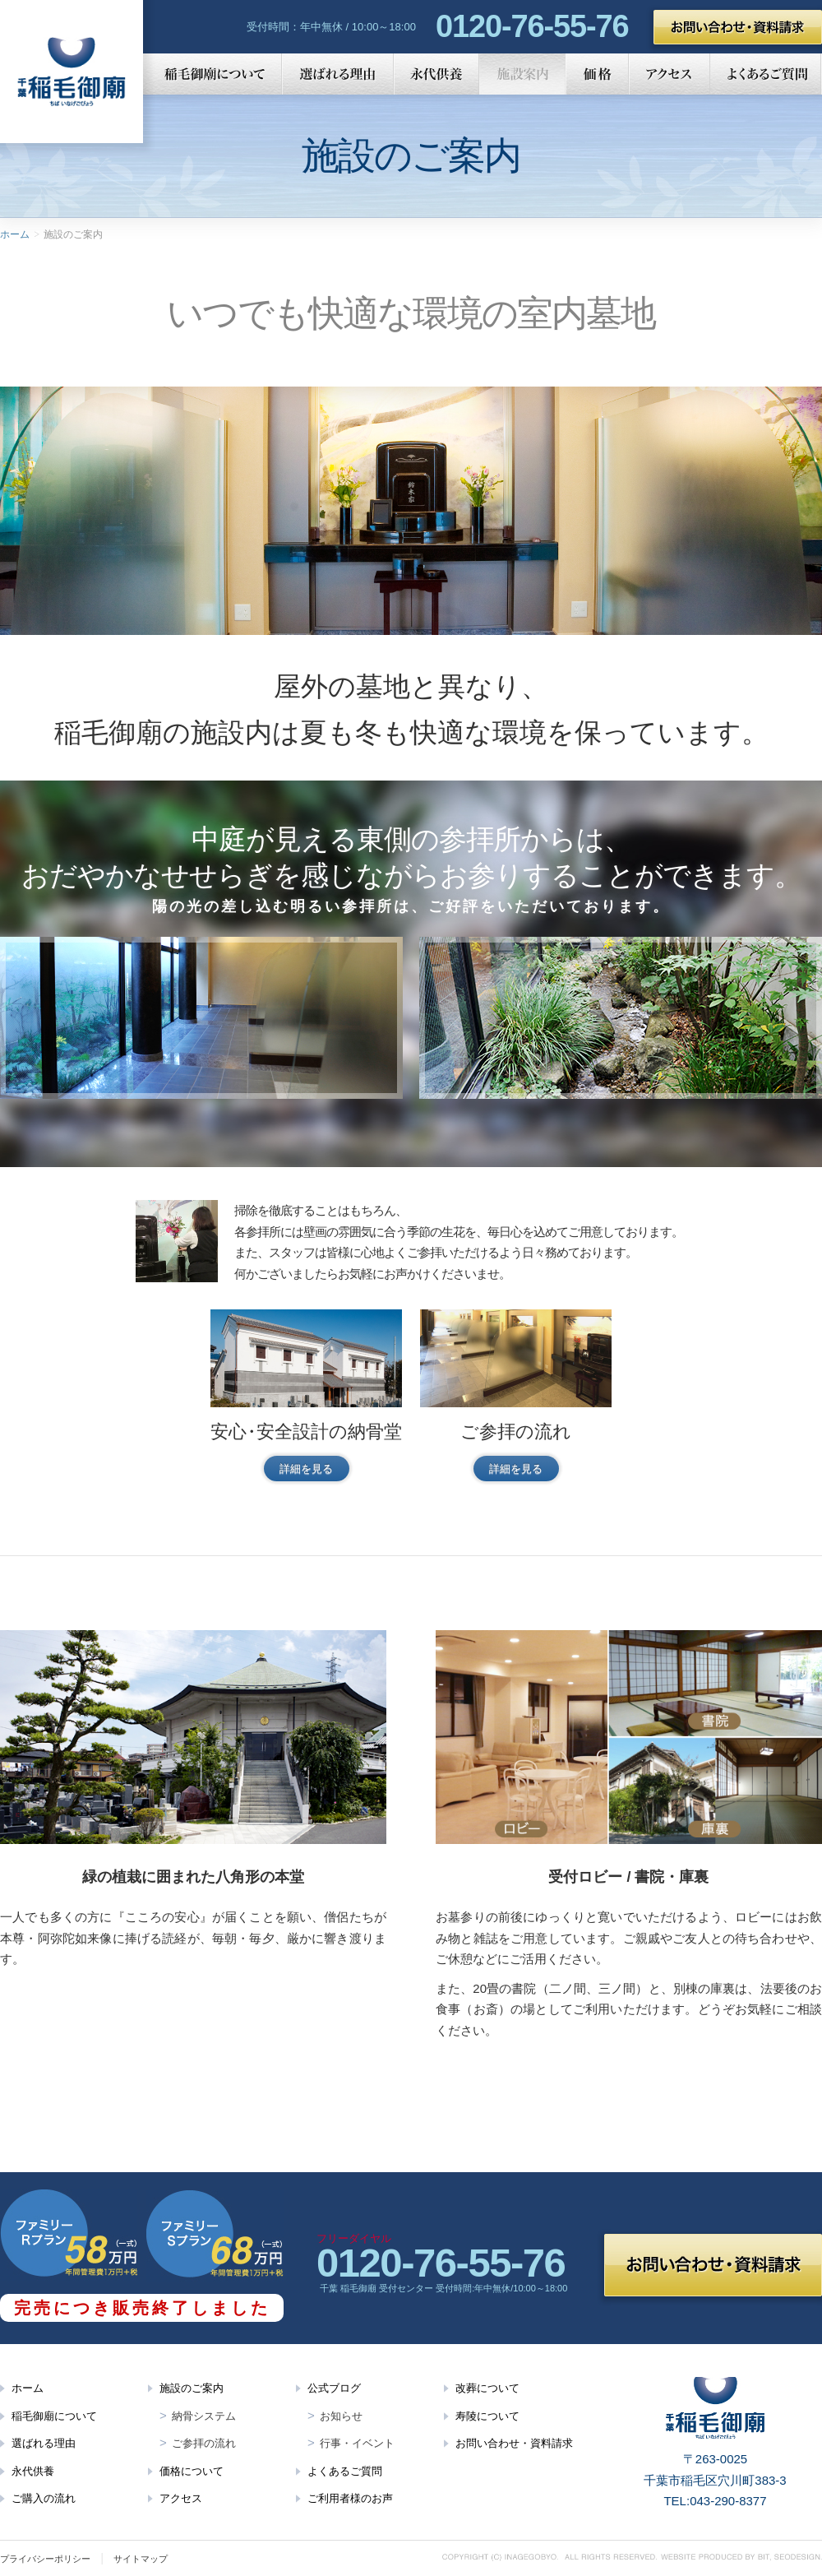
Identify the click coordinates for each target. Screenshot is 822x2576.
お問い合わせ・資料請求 (737, 27)
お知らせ (341, 2416)
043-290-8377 (728, 2501)
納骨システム (204, 2416)
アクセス (669, 74)
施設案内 (522, 74)
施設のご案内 (191, 2388)
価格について (191, 2471)
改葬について (487, 2388)
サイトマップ (140, 2559)
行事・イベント (357, 2443)
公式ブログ (334, 2388)
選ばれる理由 (338, 74)
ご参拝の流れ (204, 2443)
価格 (597, 74)
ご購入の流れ (44, 2498)
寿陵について (487, 2416)
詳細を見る (306, 1468)
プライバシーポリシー (45, 2559)
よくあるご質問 (766, 74)
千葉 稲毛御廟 (71, 71)
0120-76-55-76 (532, 26)
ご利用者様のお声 (350, 2498)
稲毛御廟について (212, 74)
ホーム (15, 234)
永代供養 (436, 74)
